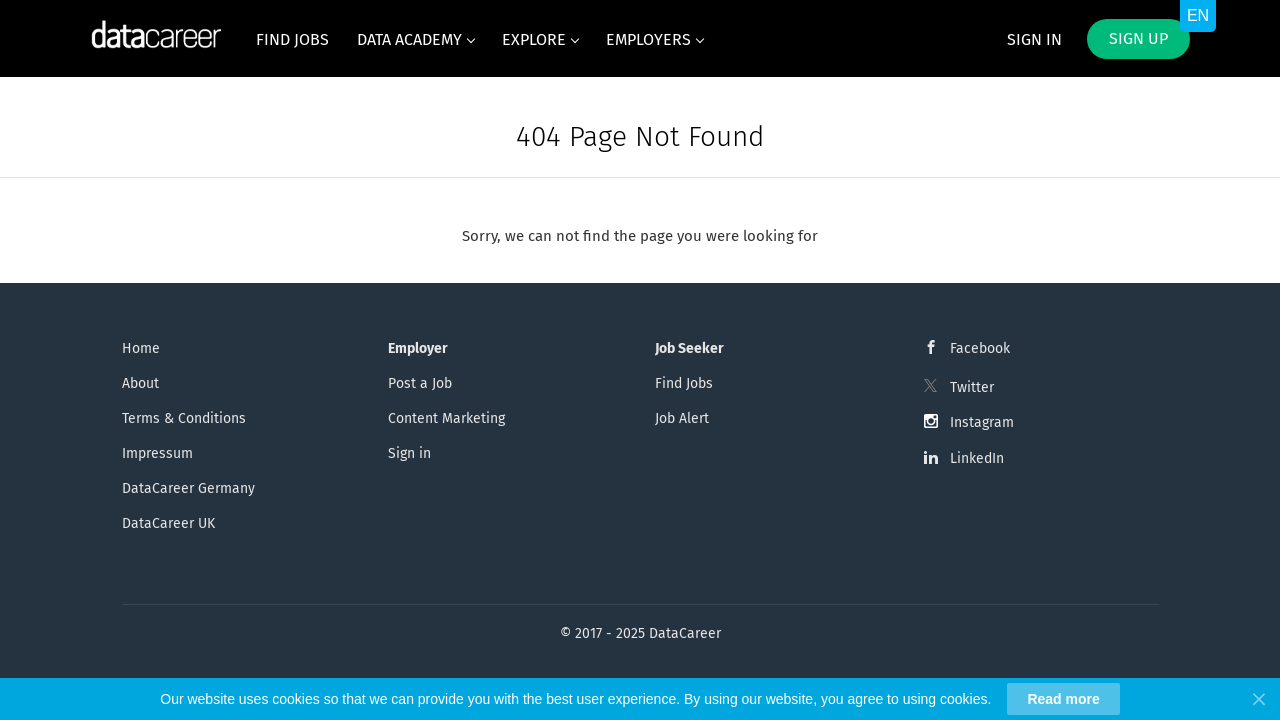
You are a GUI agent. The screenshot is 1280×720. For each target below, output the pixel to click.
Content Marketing (446, 418)
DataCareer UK (168, 523)
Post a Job (420, 383)
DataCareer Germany (188, 488)
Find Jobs (684, 383)
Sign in (1034, 39)
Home (141, 348)
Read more (1063, 699)
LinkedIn (977, 458)
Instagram (982, 422)
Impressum (157, 453)
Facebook (980, 348)
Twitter (972, 387)
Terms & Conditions (184, 418)
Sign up (1138, 38)
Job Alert (682, 418)
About (140, 383)
